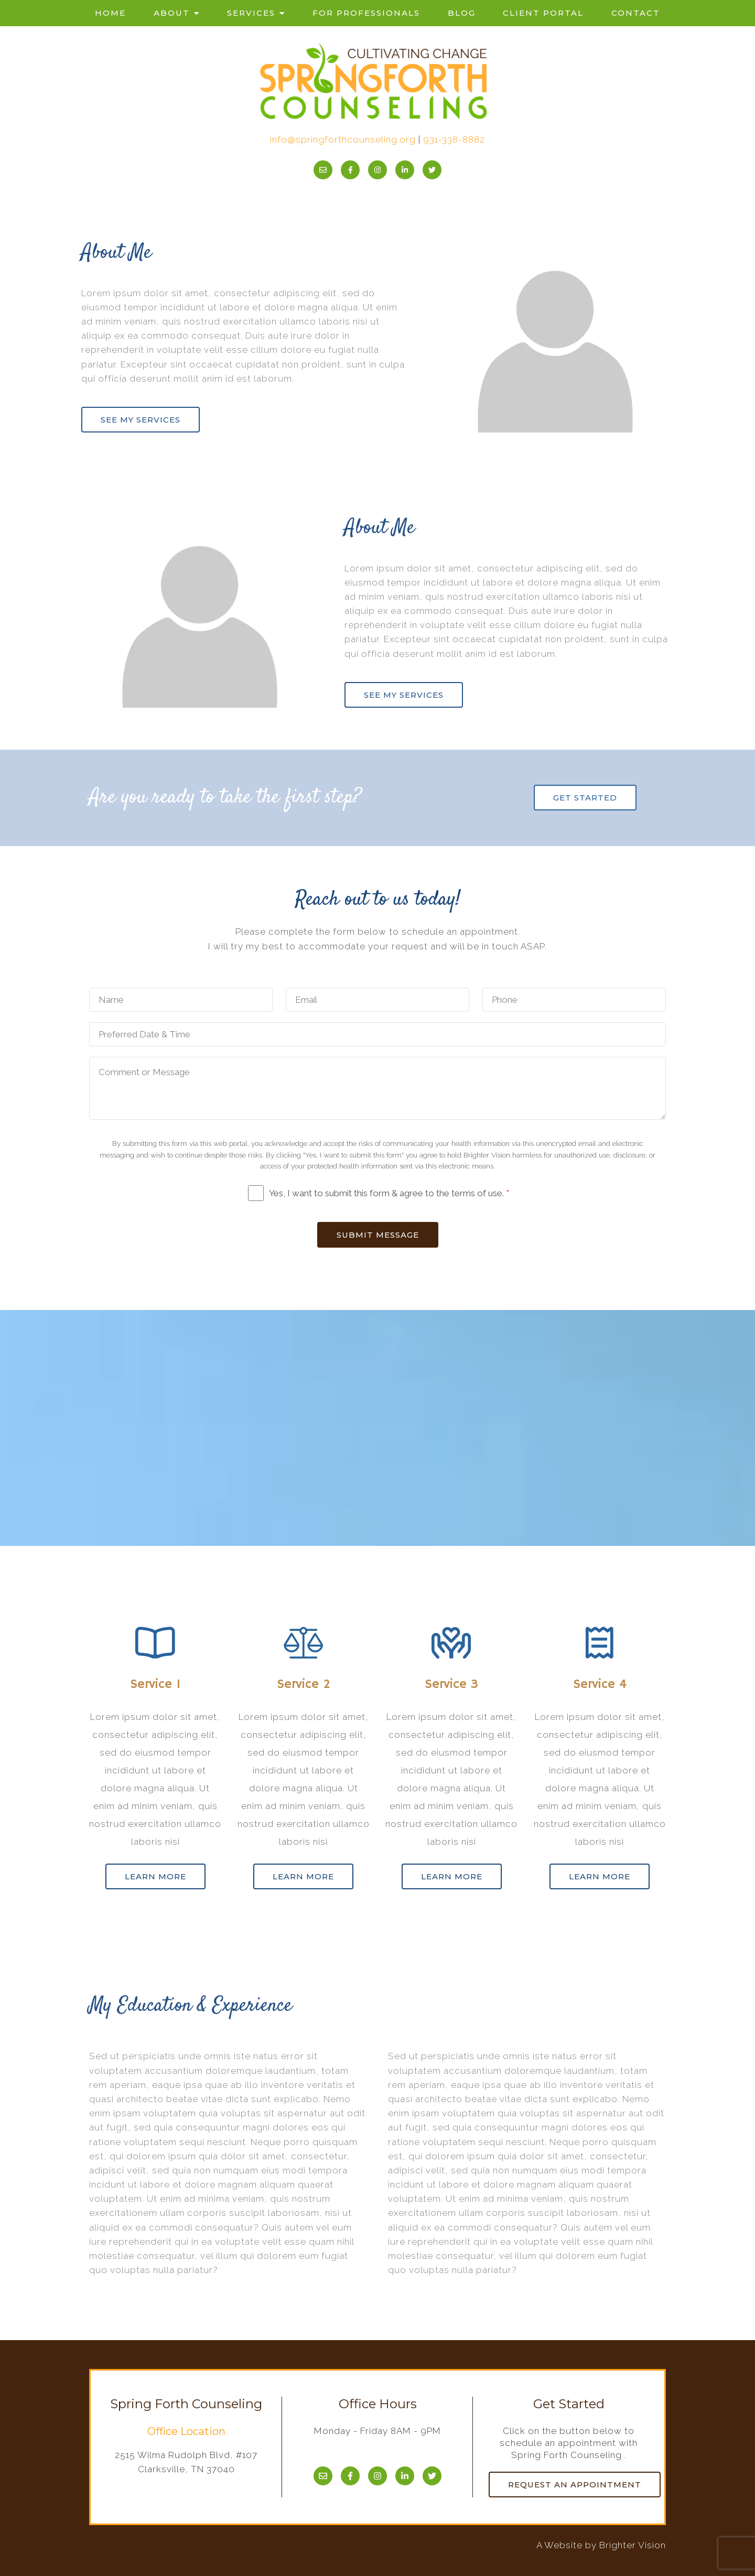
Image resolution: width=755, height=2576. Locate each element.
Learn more (155, 1876)
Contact (635, 13)
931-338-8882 (454, 139)
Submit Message (378, 1235)
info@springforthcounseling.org (343, 139)
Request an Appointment (574, 2485)
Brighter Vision (632, 2545)
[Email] (323, 169)
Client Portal (543, 13)
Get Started (585, 798)
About (172, 13)
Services (251, 13)
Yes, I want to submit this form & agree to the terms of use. (389, 1193)
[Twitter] (432, 169)
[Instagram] (377, 169)
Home (110, 13)
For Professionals (366, 13)
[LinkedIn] (404, 169)
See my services (140, 420)
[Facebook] (350, 169)
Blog (462, 13)
